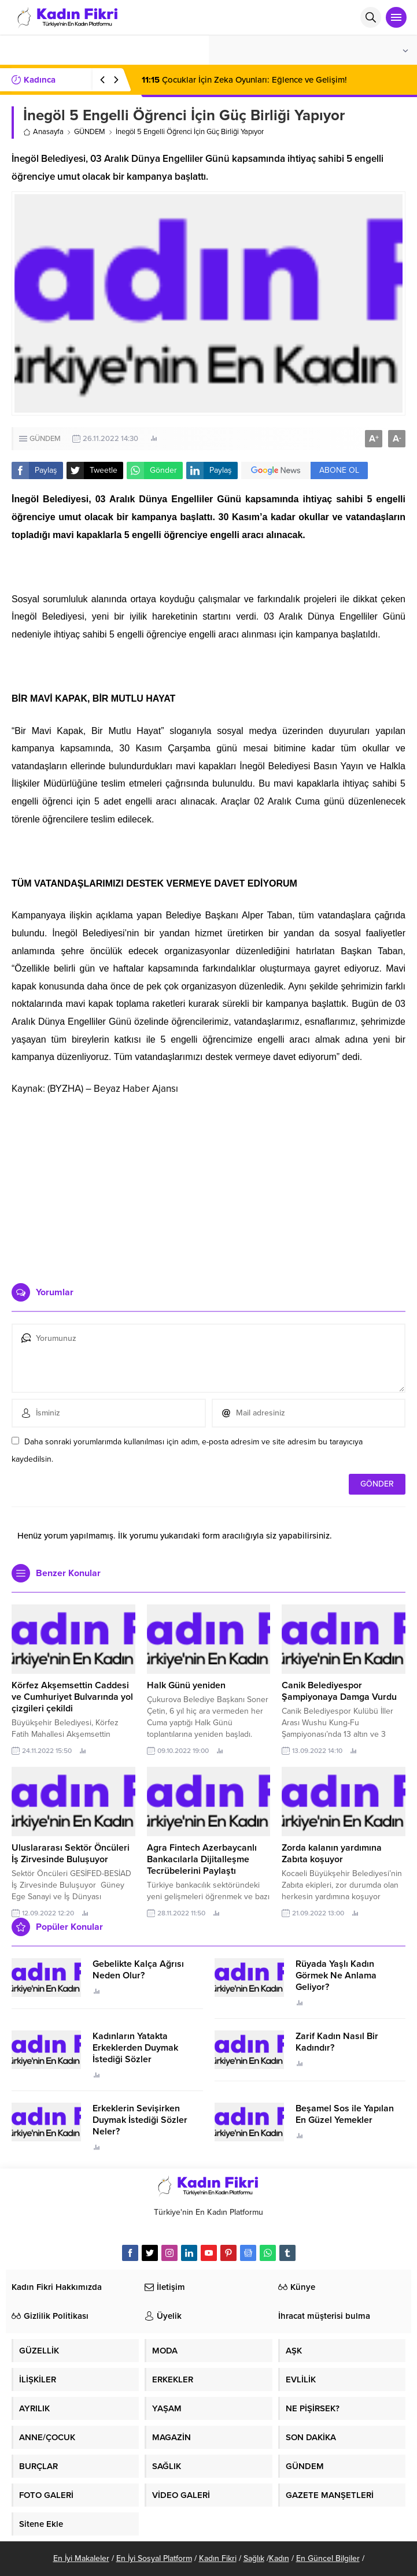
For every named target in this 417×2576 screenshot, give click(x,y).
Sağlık (253, 2558)
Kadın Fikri (218, 2558)
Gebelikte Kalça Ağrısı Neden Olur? (138, 1969)
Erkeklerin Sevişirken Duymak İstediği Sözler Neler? (140, 2120)
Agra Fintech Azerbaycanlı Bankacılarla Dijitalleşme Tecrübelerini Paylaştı (202, 1859)
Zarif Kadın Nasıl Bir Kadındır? (337, 2042)
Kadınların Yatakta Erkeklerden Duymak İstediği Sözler (135, 2047)
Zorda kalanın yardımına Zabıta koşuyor (332, 1853)
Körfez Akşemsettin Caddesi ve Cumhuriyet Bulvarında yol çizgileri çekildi (72, 1697)
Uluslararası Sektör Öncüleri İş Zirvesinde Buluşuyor (71, 1853)
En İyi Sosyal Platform (154, 2558)
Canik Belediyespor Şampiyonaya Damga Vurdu (339, 1691)
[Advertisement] (209, 1185)
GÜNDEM (89, 131)
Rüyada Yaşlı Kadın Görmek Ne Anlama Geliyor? (336, 1975)
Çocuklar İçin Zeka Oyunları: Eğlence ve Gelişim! (244, 80)
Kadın (279, 2558)
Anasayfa (43, 131)
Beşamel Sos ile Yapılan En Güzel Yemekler (345, 2114)
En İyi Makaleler (81, 2558)
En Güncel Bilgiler (328, 2558)
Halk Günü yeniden (186, 1685)
